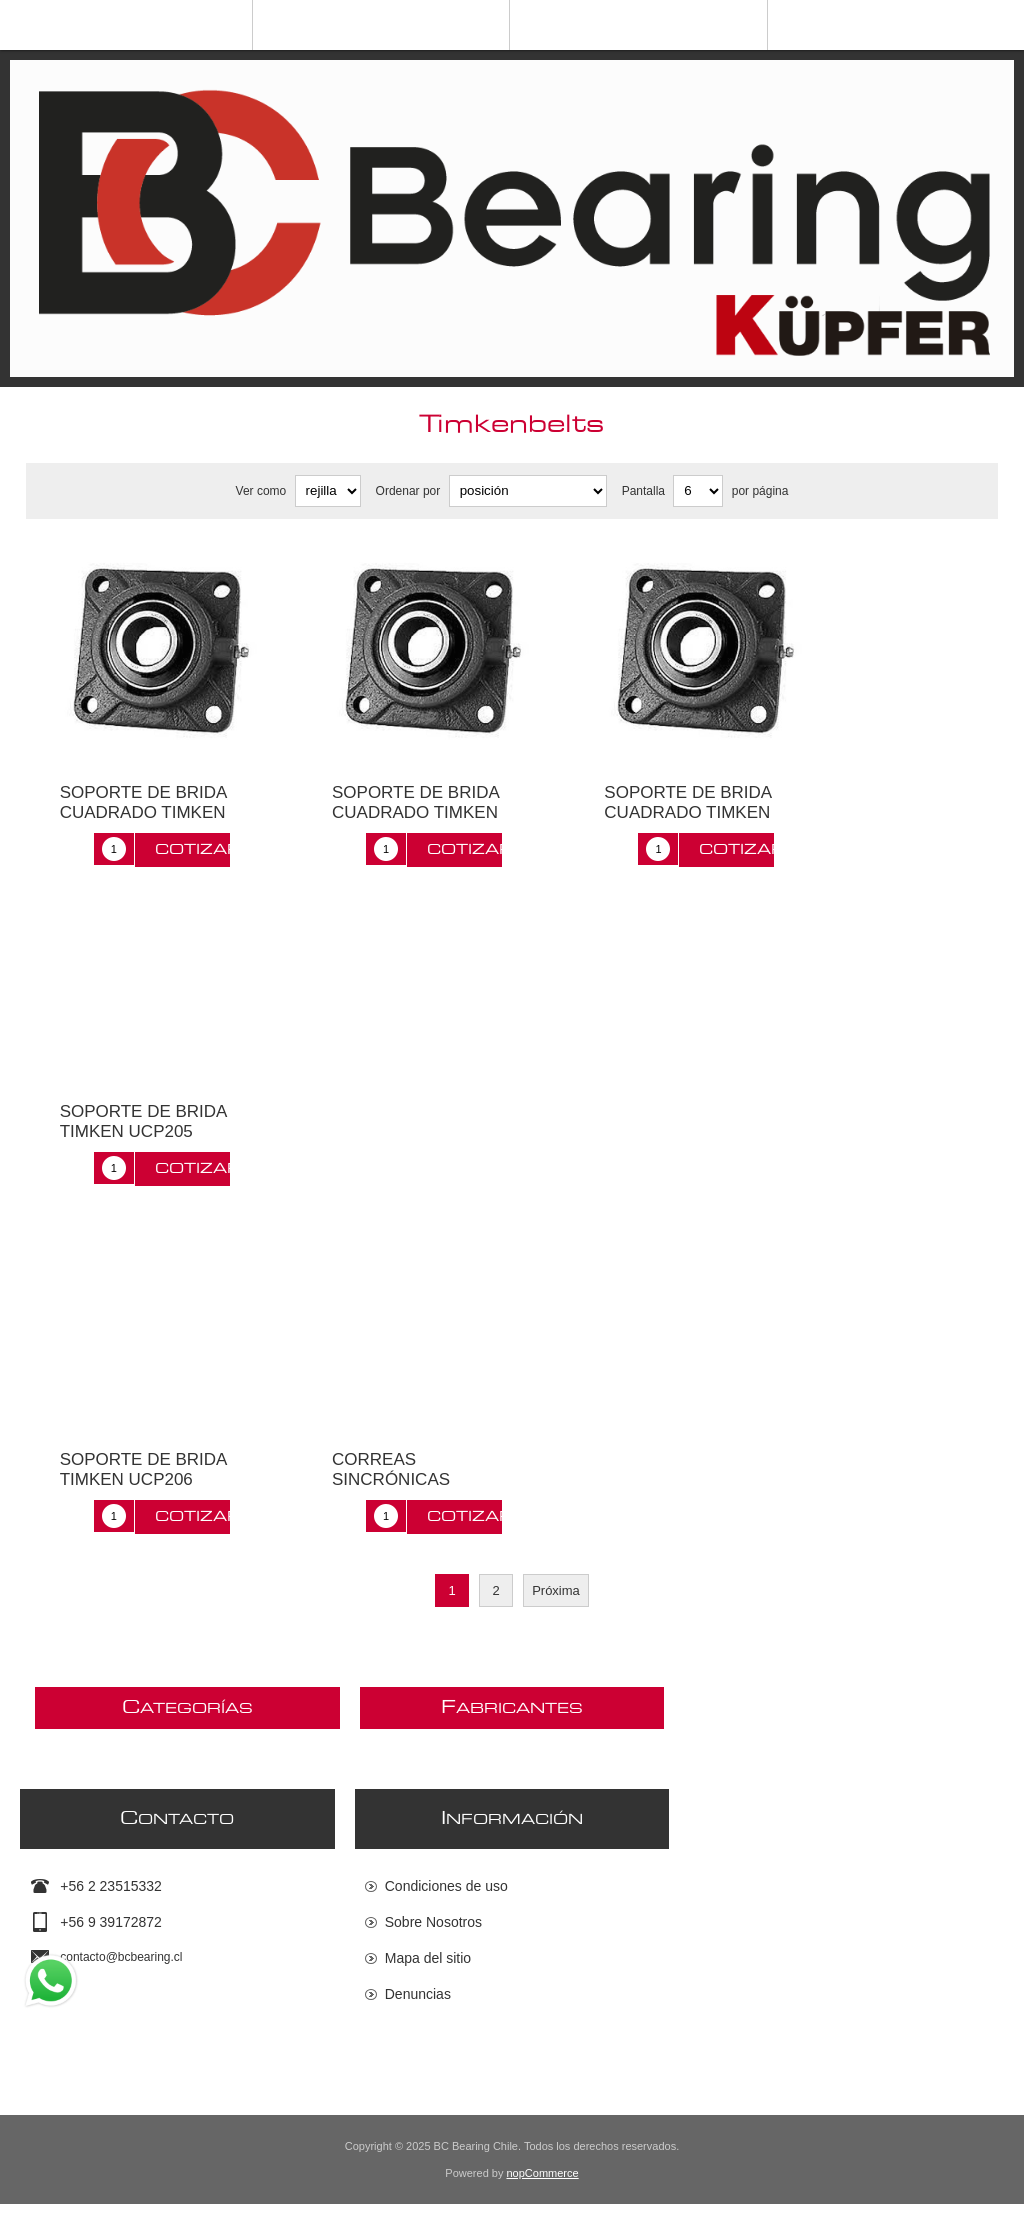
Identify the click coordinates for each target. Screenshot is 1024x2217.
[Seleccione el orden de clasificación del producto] (528, 491)
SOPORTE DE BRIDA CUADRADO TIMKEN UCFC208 (687, 812)
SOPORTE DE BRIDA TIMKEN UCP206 (143, 1469)
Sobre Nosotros (433, 1923)
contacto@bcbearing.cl (121, 1958)
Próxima (556, 1590)
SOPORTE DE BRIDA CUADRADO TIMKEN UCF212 (415, 812)
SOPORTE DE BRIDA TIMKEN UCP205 (143, 1121)
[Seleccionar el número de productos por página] (698, 491)
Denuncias (418, 1995)
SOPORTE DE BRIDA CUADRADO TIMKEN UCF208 (143, 812)
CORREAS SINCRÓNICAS (391, 1469)
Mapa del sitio (428, 1959)
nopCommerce (543, 2186)
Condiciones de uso (446, 1887)
